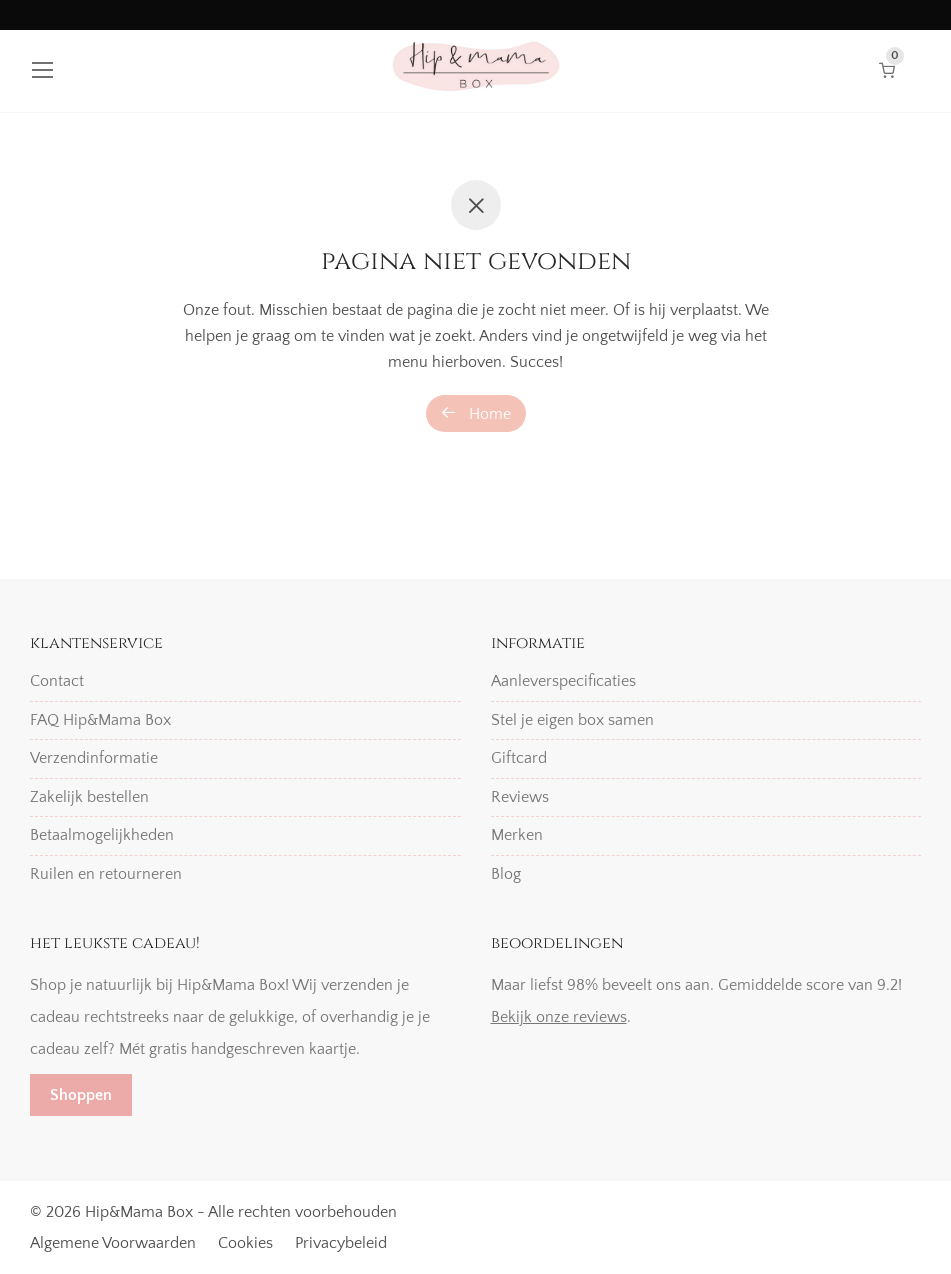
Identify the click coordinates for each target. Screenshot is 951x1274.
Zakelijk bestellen (89, 797)
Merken (517, 835)
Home (476, 413)
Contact (57, 681)
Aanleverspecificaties (563, 681)
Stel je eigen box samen (572, 720)
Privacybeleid (341, 1243)
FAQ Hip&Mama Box (100, 720)
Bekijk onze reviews (559, 1017)
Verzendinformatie (94, 758)
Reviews (520, 797)
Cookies (245, 1243)
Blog (506, 874)
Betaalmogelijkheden (102, 835)
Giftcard (519, 758)
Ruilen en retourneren (106, 874)
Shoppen (81, 1095)
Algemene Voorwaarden (113, 1243)
